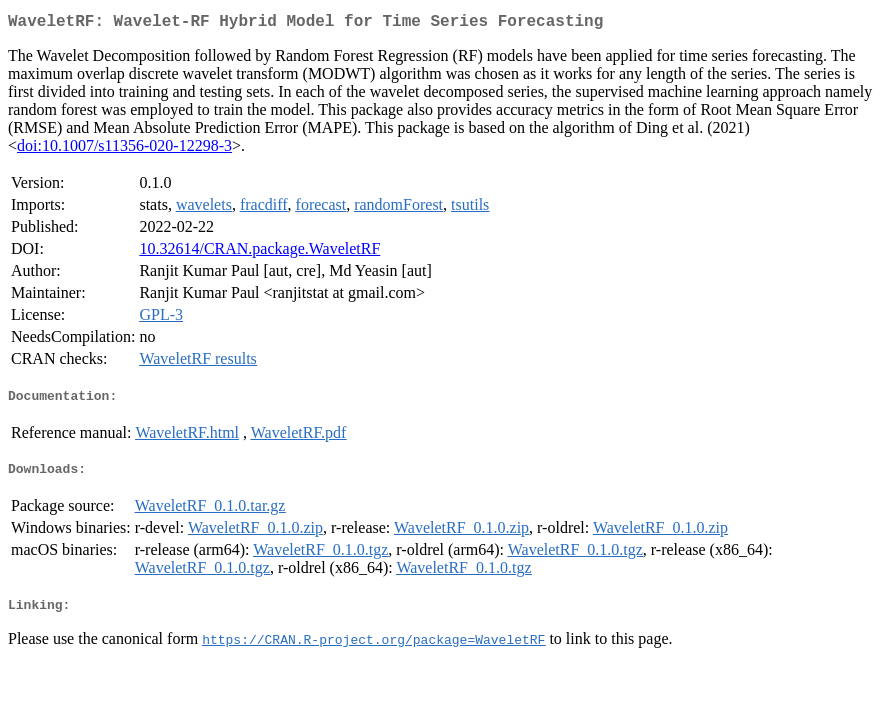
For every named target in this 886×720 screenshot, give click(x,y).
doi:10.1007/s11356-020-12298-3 (124, 149)
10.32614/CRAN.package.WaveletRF (259, 252)
